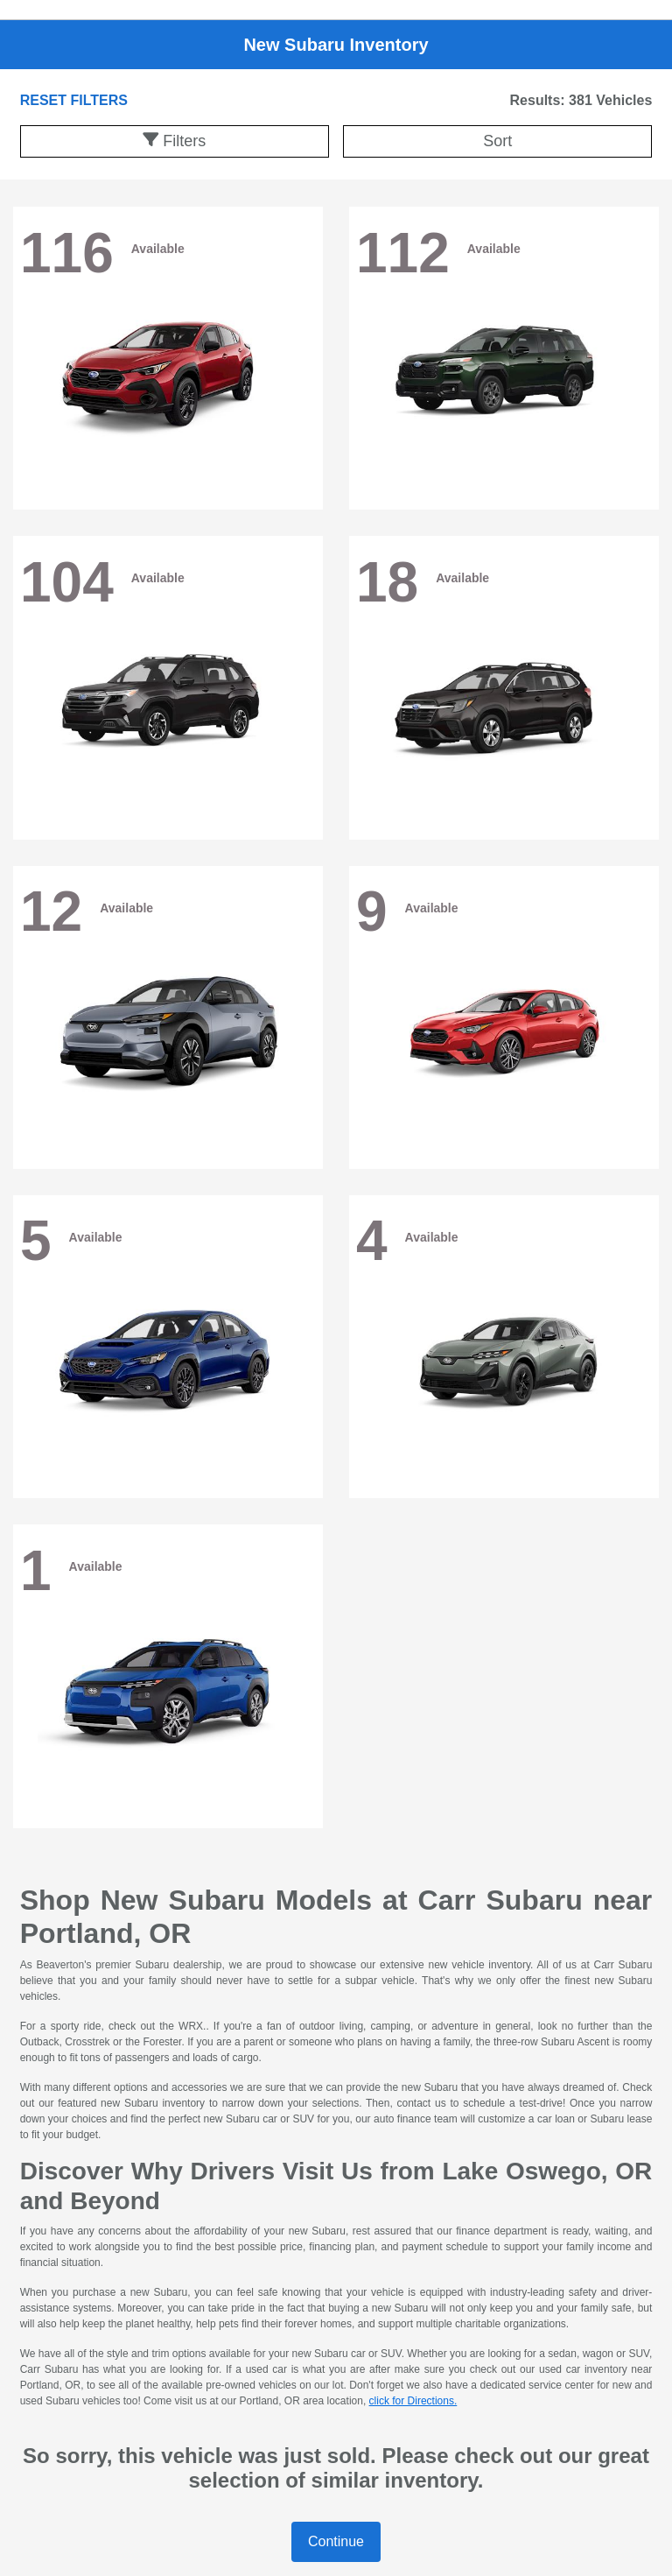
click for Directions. (413, 2401)
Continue (336, 2541)
